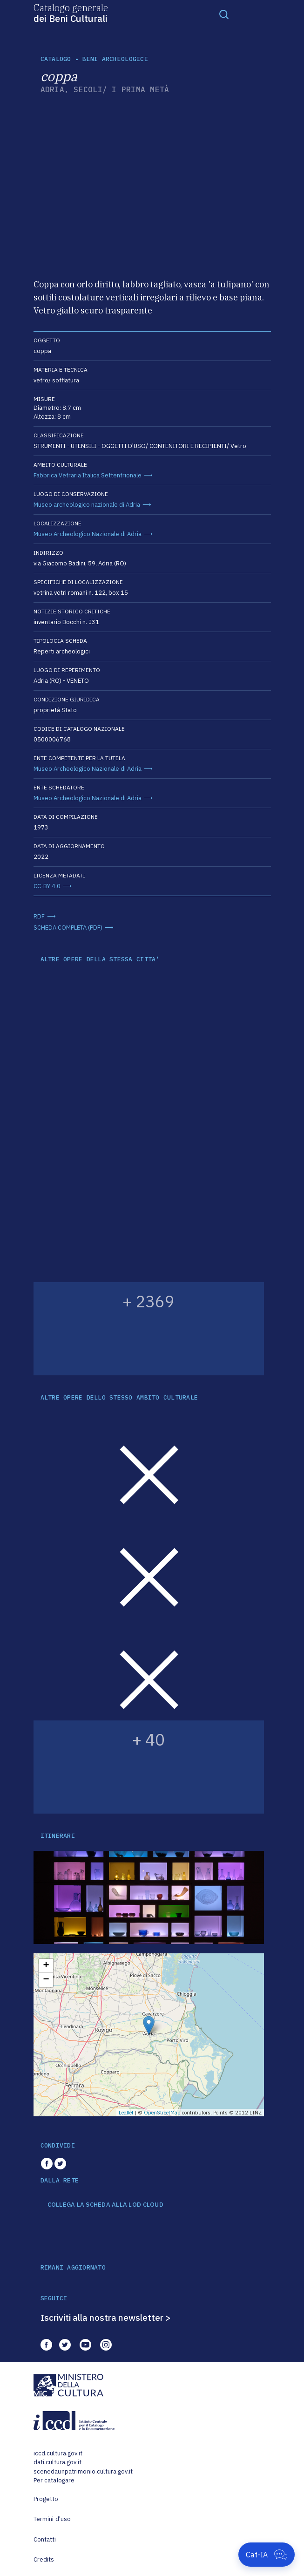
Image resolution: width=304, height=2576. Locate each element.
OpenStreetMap (162, 2112)
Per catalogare (54, 2480)
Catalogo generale (71, 12)
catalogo (56, 59)
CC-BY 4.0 (47, 886)
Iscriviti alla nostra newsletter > (106, 2317)
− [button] (46, 1980)
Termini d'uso (52, 2519)
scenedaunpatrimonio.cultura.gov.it (83, 2471)
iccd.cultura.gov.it (58, 2453)
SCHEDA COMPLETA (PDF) (68, 927)
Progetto (46, 2499)
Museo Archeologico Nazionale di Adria (88, 534)
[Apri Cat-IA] (266, 2554)
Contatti (45, 2539)
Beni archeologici (115, 59)
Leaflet (126, 2112)
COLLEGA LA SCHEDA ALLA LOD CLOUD (105, 2205)
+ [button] (46, 1966)
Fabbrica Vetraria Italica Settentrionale (88, 475)
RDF (39, 916)
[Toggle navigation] (224, 14)
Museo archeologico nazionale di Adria (87, 505)
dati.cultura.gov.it (57, 2462)
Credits (44, 2559)
